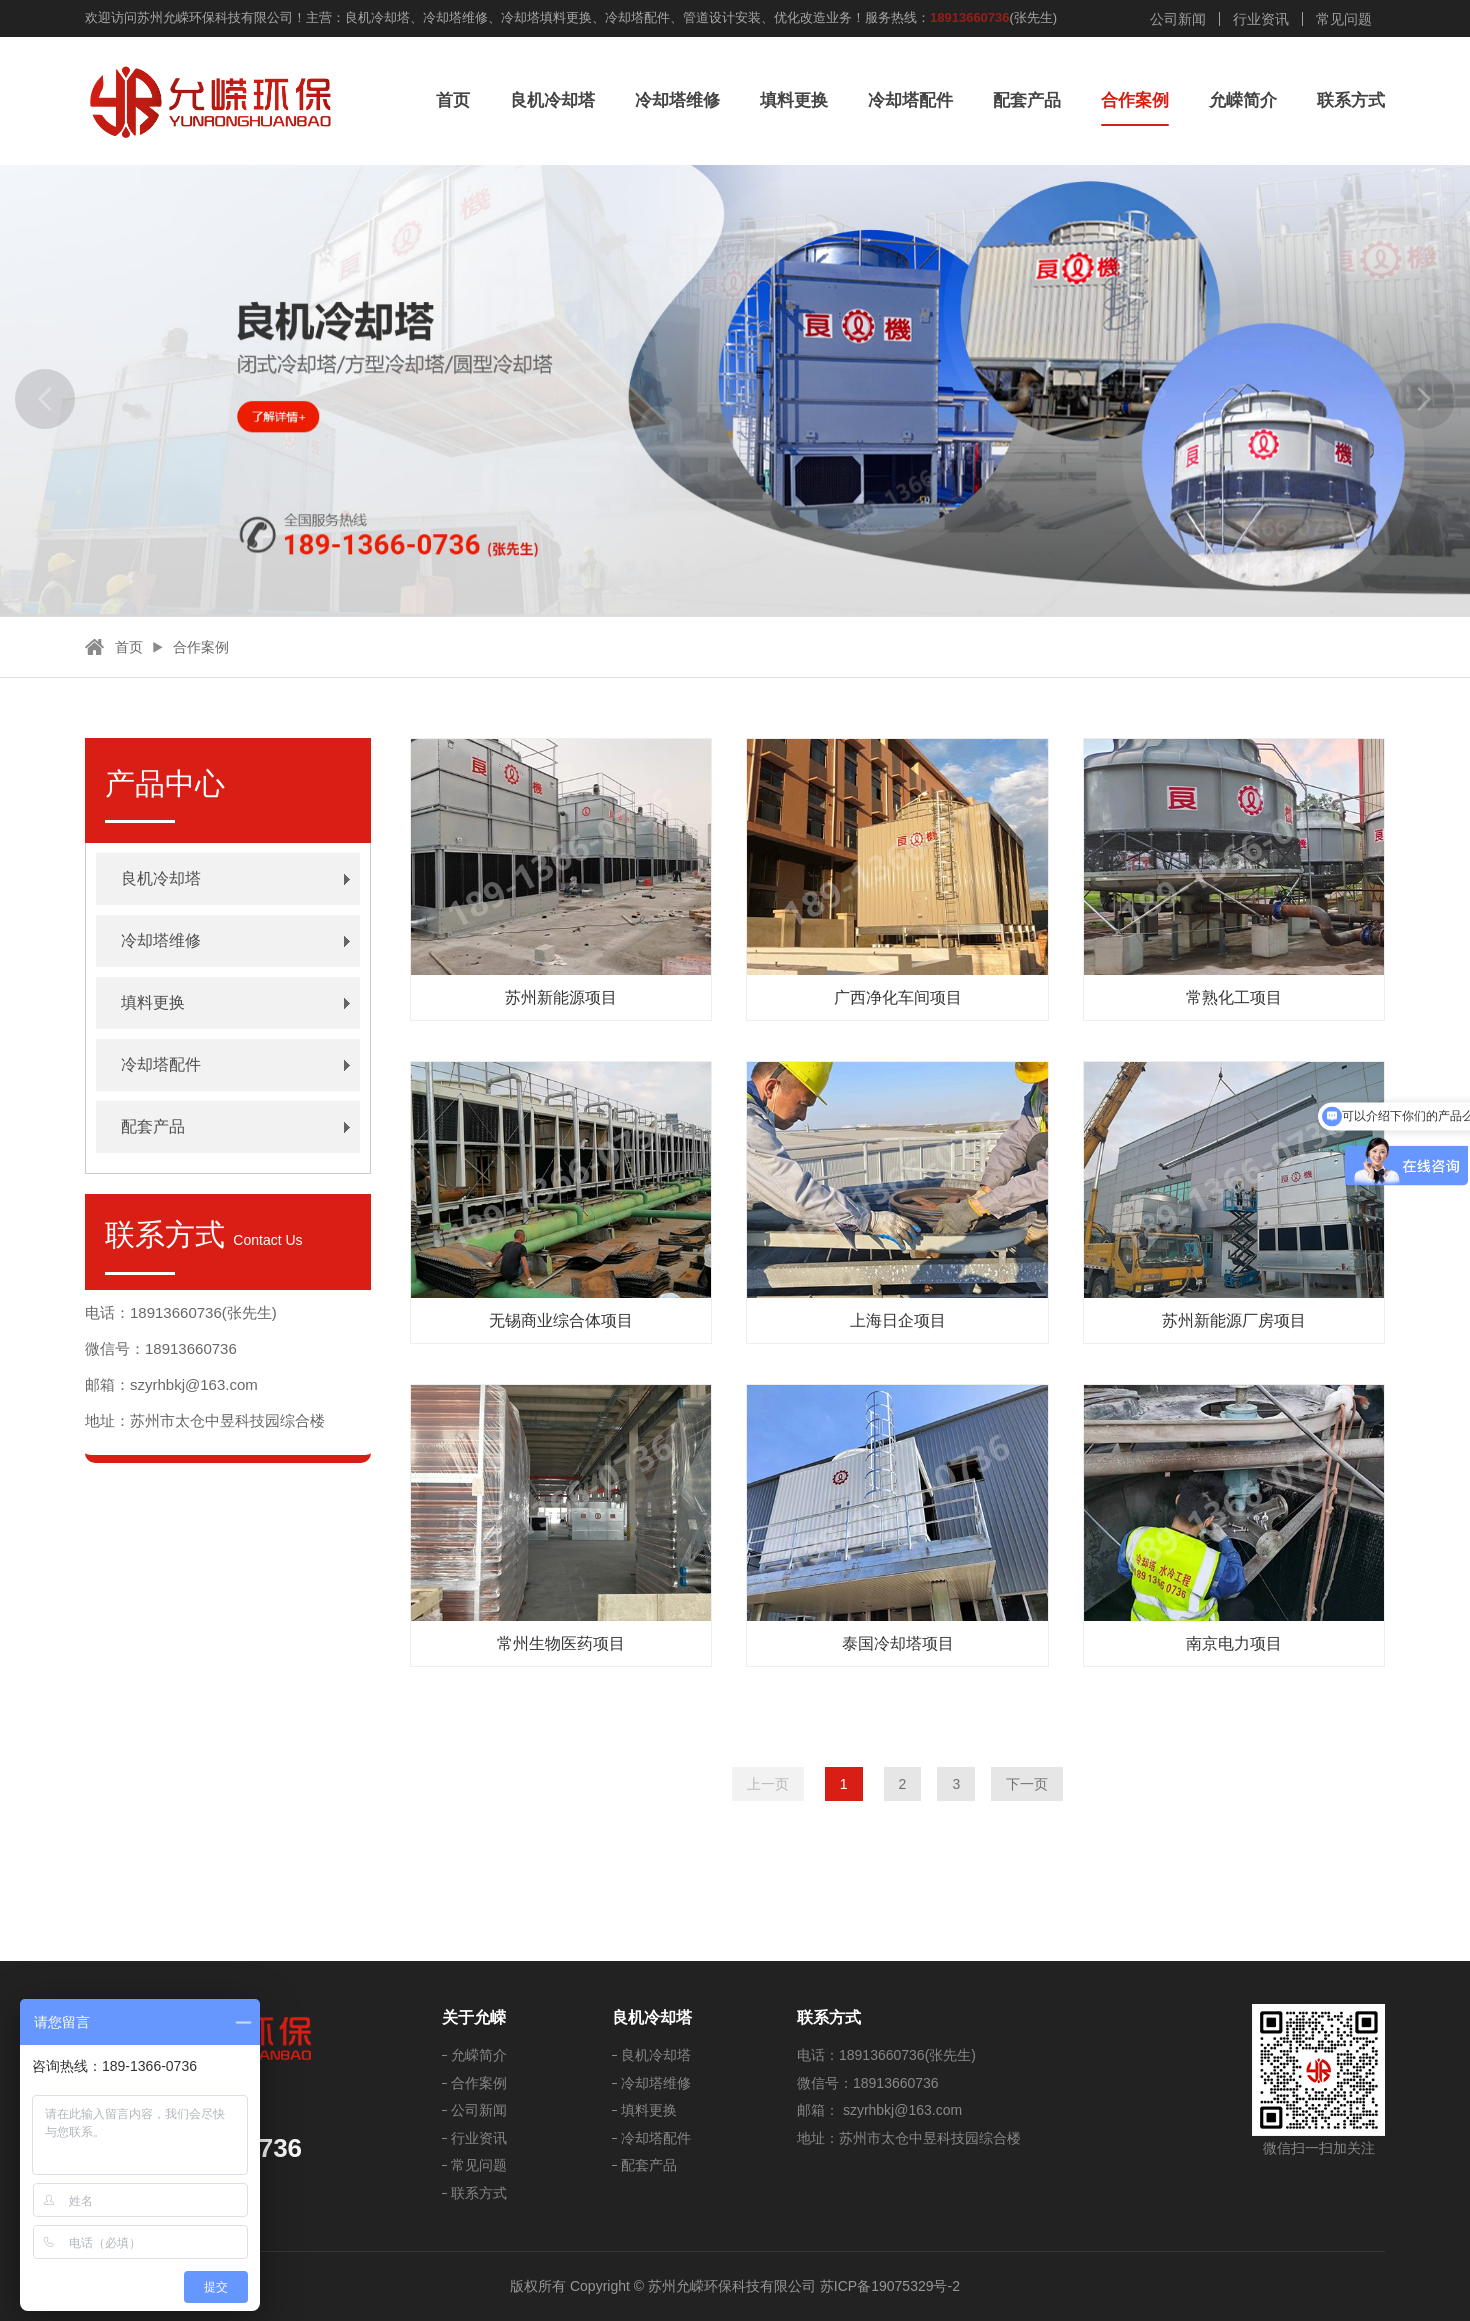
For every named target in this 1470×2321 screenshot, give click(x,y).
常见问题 (1344, 19)
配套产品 (1027, 100)
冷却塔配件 (910, 100)
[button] (45, 399)
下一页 (1027, 1784)
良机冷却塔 (552, 100)
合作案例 (1135, 100)
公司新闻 (1178, 19)
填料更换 (794, 100)
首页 (453, 100)
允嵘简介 (1243, 100)
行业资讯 (1261, 19)
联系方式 (1351, 100)
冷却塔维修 (677, 100)
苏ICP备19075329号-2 (890, 2286)
